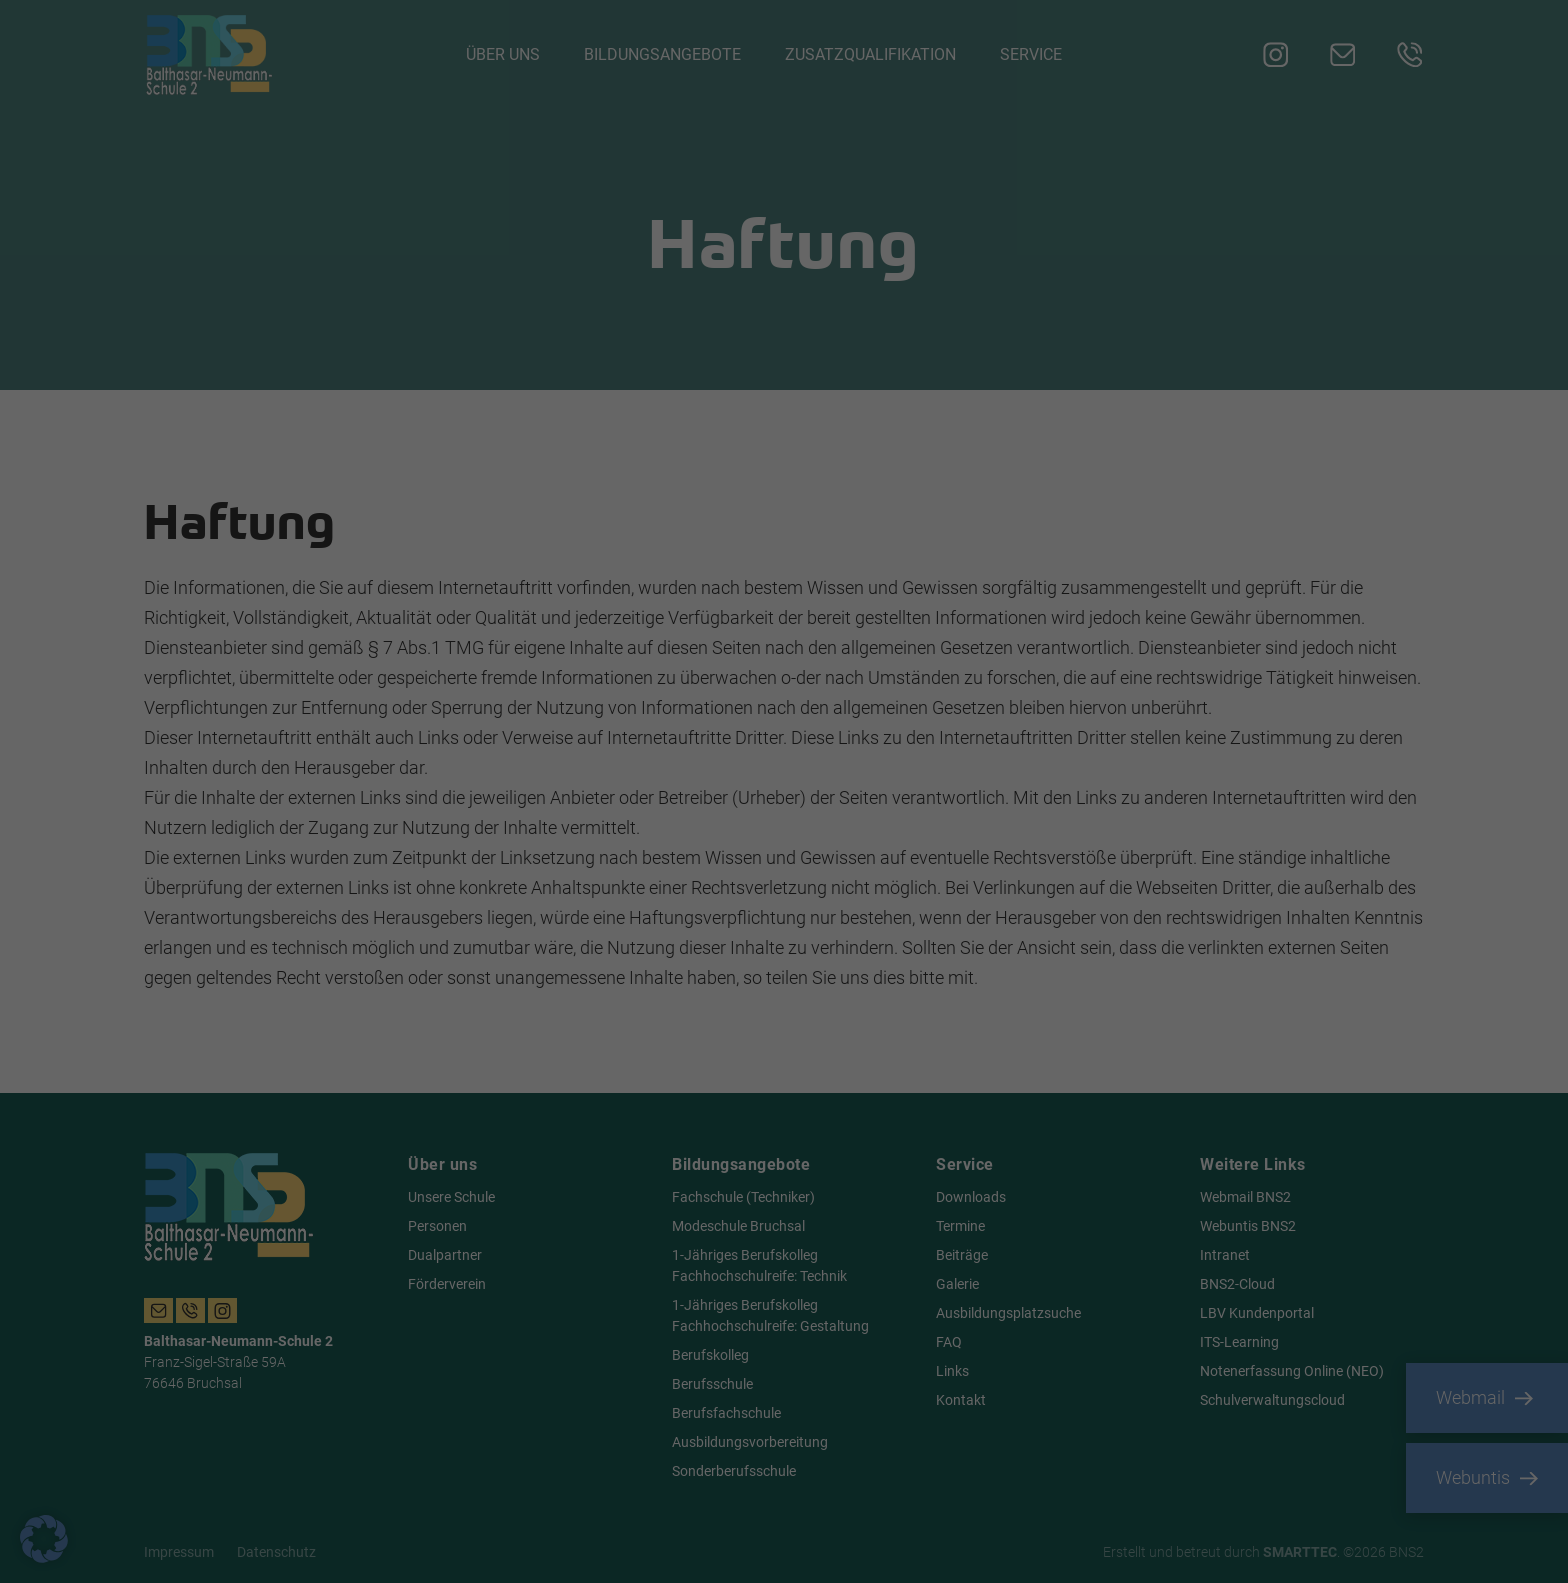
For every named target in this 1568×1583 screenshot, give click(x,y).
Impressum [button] (881, 1037)
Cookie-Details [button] (694, 1037)
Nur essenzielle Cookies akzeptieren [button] (784, 932)
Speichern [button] (976, 873)
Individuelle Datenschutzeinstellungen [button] (784, 991)
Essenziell (852, 562)
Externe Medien (869, 664)
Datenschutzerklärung (484, 807)
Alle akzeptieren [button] (592, 873)
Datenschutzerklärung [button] (791, 1037)
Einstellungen (492, 827)
